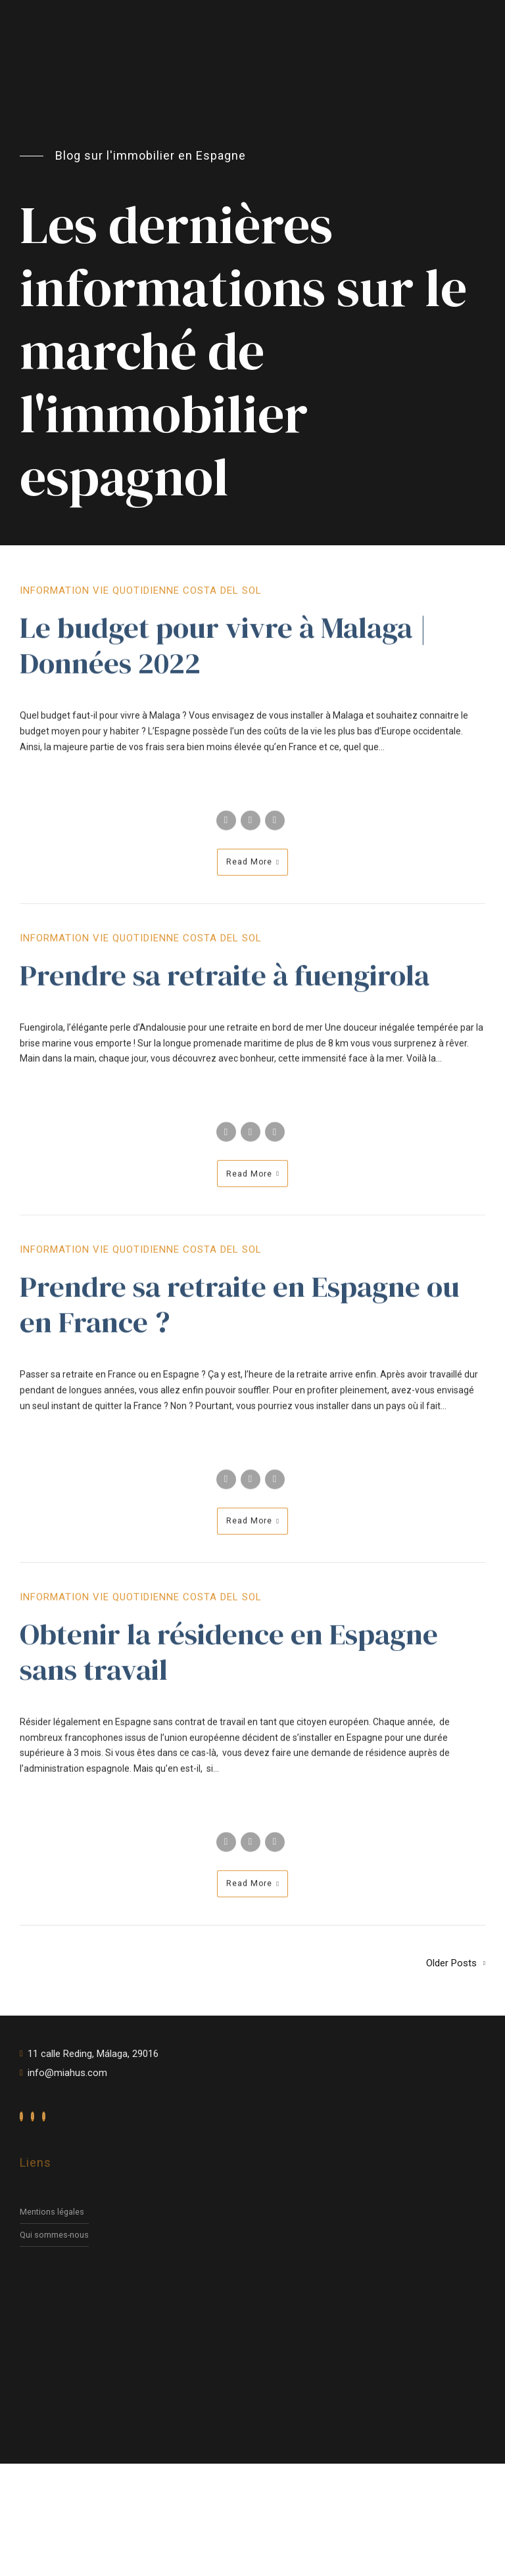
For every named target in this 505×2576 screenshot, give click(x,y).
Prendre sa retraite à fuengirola (224, 984)
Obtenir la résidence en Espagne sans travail (229, 1661)
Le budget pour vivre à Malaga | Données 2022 (223, 655)
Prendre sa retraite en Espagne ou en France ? (240, 1314)
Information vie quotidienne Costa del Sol (141, 600)
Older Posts (451, 1963)
